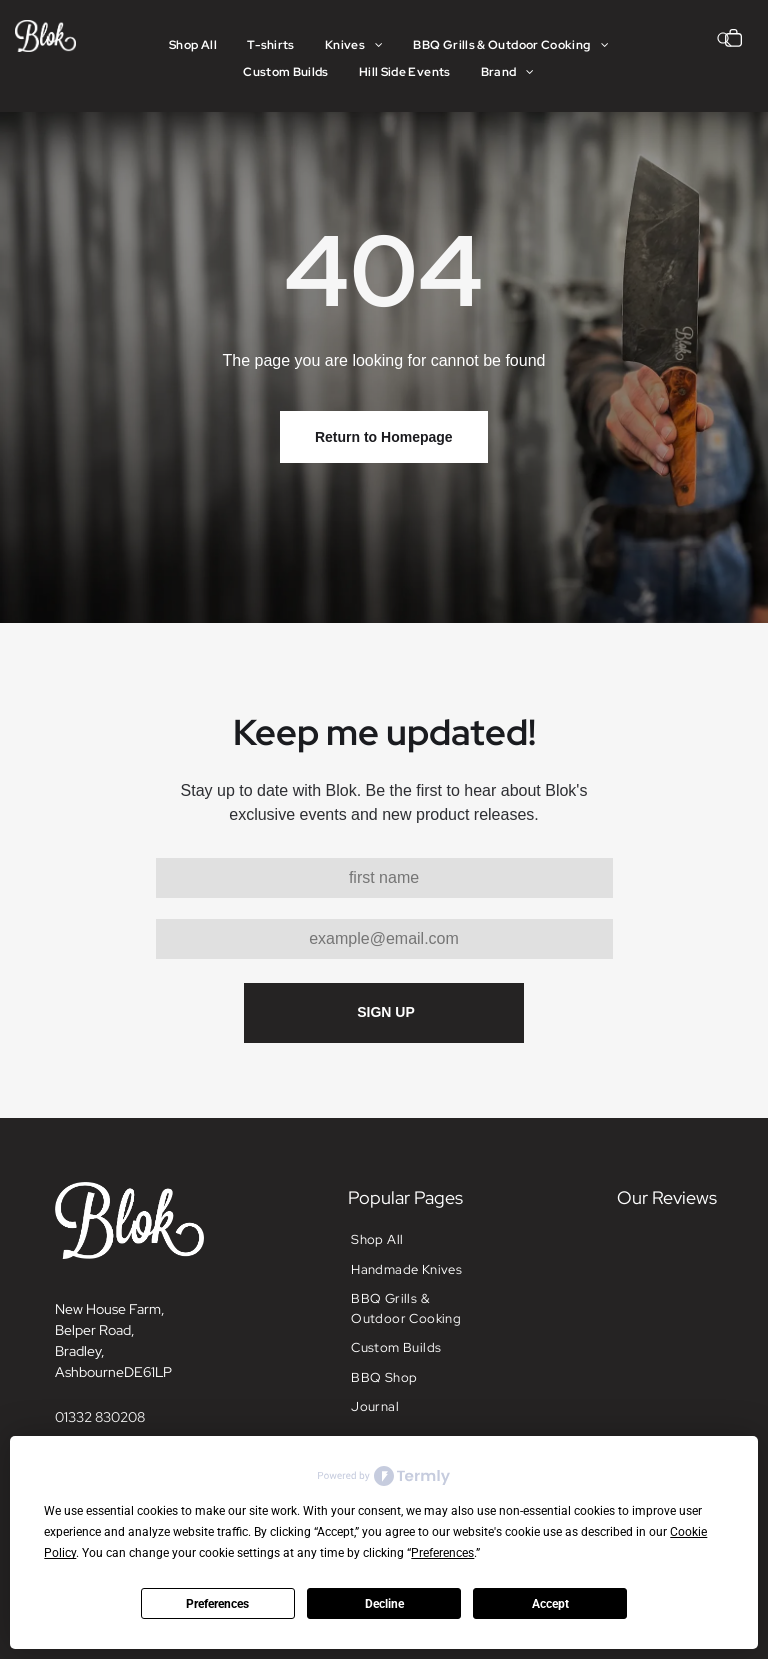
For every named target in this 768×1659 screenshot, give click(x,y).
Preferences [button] (442, 1553)
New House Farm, (110, 1309)
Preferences (217, 1604)
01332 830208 (100, 1417)
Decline (384, 1604)
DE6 (137, 1372)
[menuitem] (193, 45)
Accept (550, 1604)
